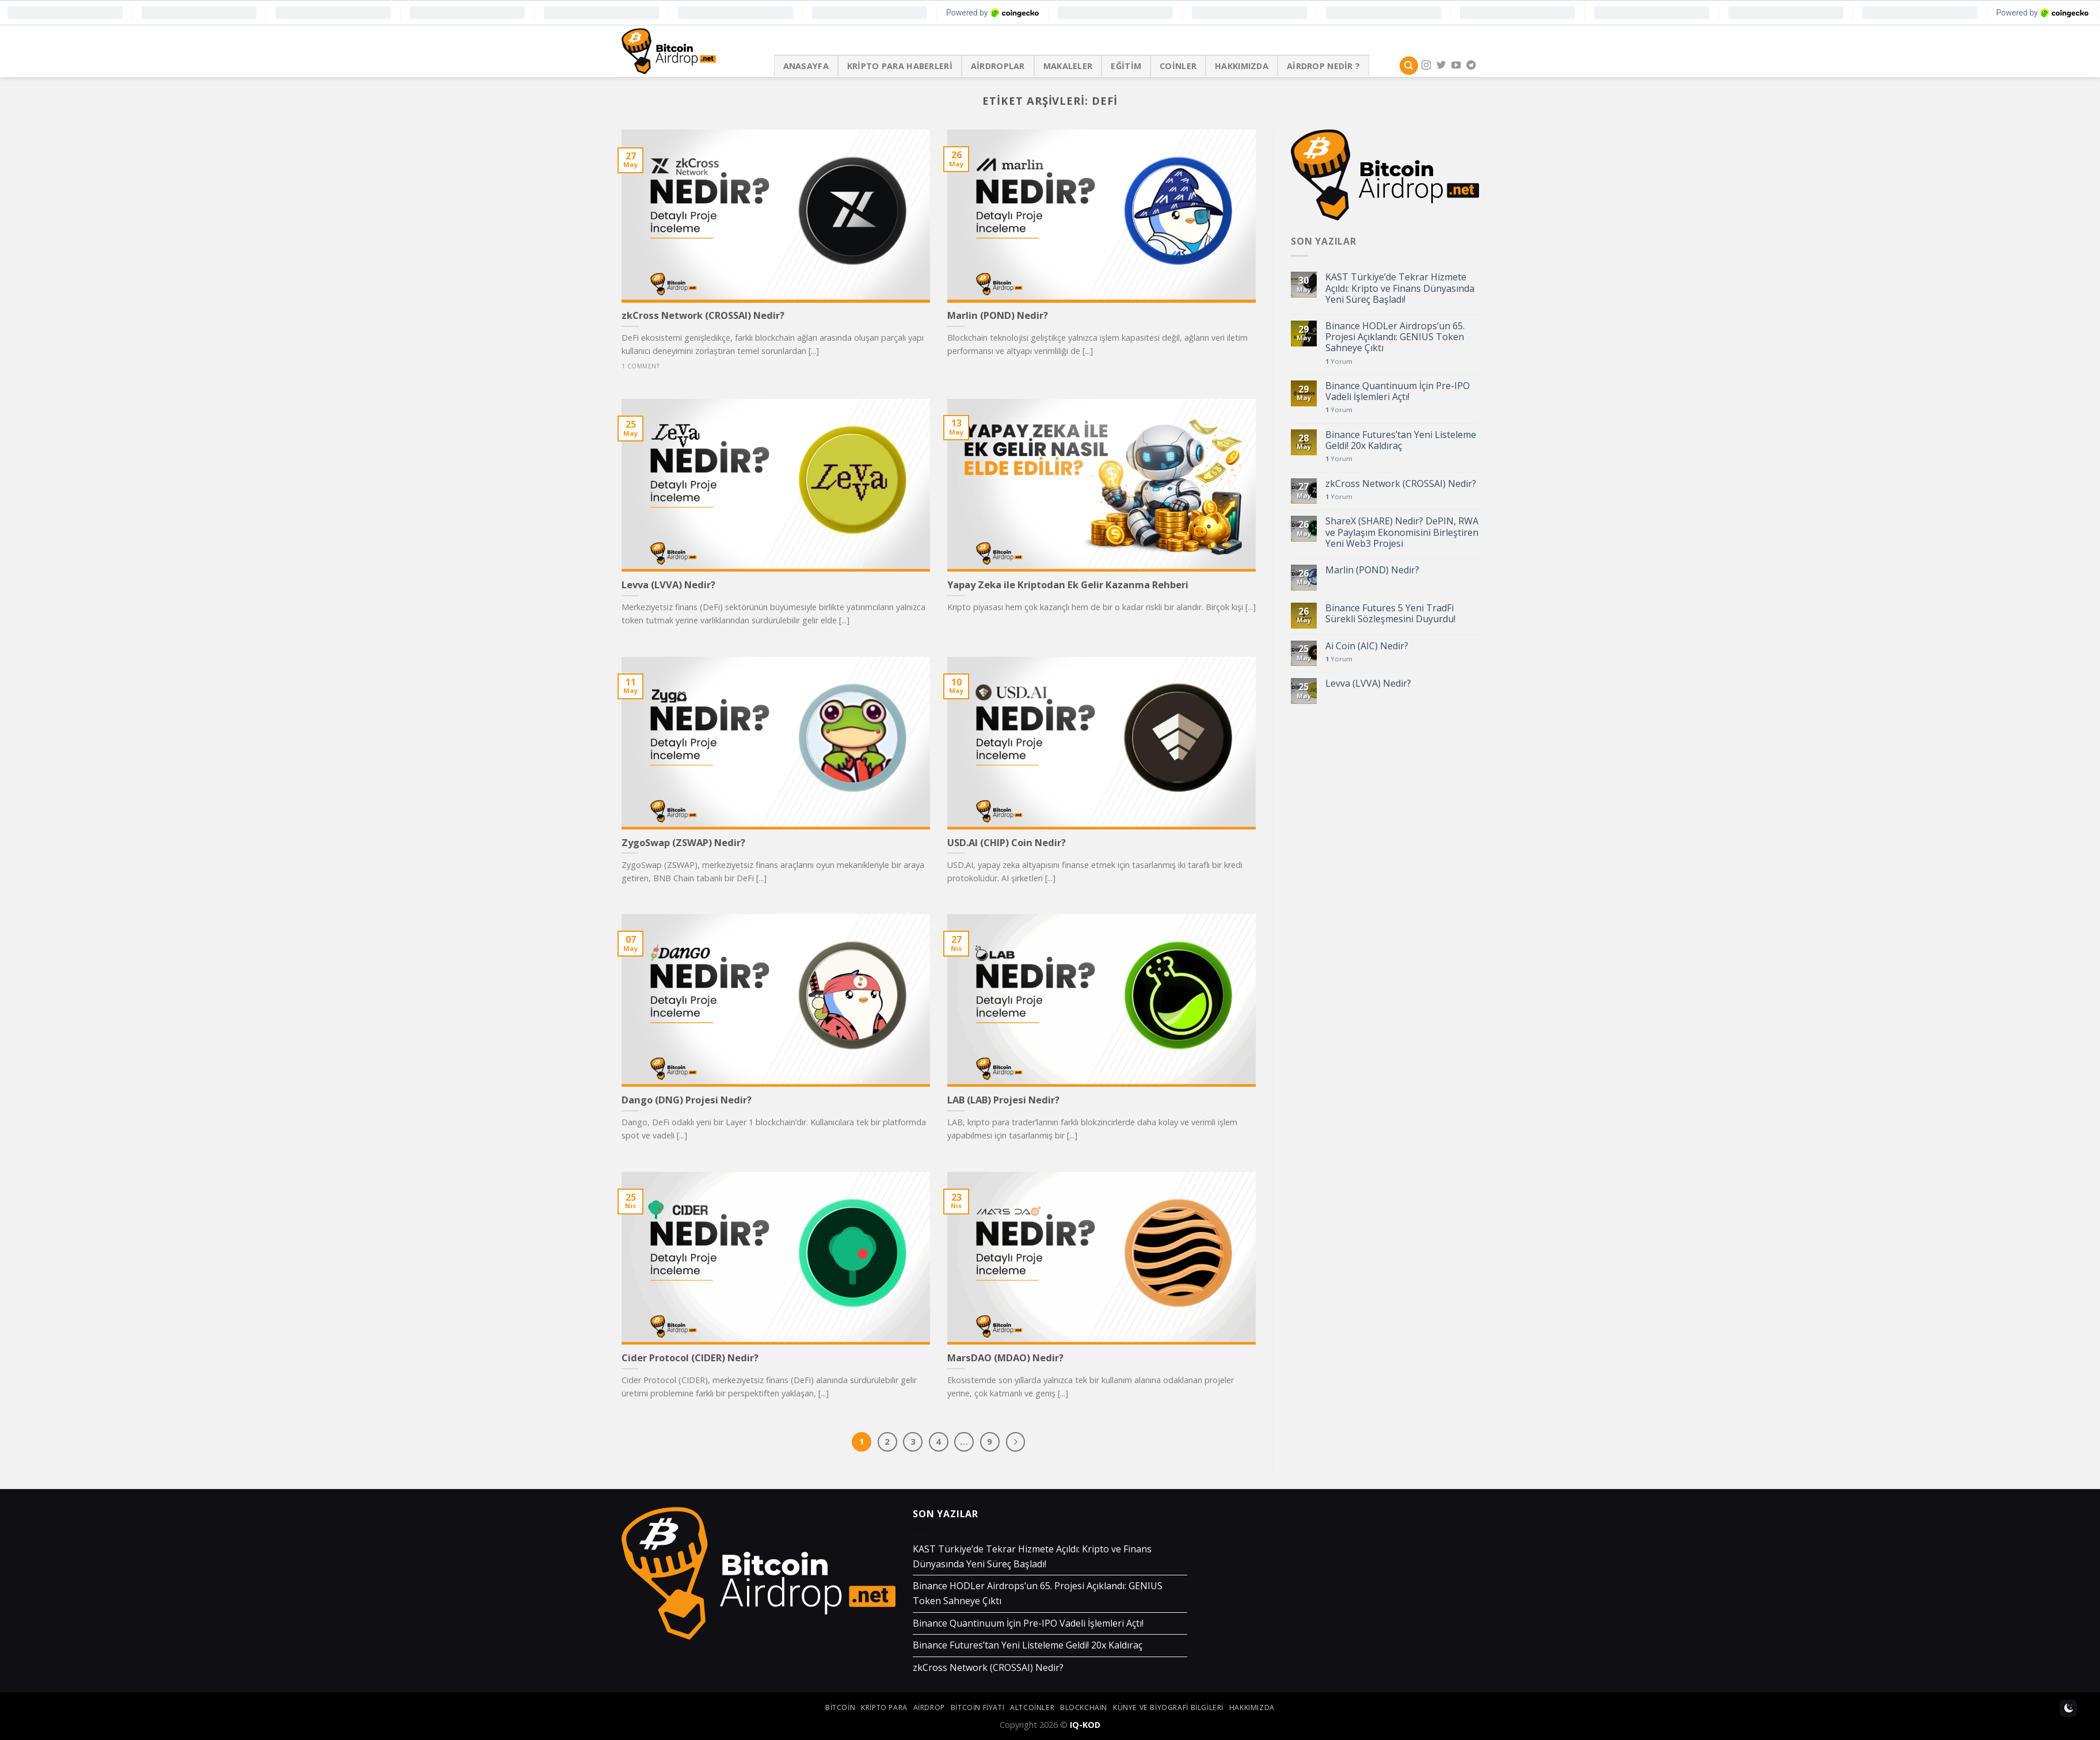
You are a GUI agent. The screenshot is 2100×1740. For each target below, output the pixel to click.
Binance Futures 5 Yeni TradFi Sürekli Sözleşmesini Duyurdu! (1390, 614)
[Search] (1409, 65)
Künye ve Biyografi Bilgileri (1168, 1707)
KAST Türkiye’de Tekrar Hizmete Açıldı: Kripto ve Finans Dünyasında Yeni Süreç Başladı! (1399, 288)
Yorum (1338, 361)
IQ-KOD (1085, 1724)
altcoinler (1032, 1707)
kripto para (884, 1707)
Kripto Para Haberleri (899, 65)
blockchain (1083, 1707)
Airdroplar (998, 65)
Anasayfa (806, 65)
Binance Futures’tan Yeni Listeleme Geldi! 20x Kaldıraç (1400, 440)
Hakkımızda (1241, 65)
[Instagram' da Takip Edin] (1426, 65)
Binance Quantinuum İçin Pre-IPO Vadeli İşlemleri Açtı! (1397, 391)
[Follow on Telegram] (1471, 65)
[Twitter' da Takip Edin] (1441, 65)
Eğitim (1126, 65)
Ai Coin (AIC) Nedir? (1366, 646)
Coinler (1178, 65)
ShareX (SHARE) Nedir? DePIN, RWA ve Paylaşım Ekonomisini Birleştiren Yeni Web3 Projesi (1401, 532)
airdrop (929, 1707)
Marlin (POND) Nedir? (1372, 570)
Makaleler (1068, 65)
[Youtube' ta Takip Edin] (1456, 65)
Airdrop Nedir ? (1323, 65)
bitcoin (840, 1707)
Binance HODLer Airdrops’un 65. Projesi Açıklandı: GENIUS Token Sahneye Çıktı (1395, 337)
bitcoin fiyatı (978, 1707)
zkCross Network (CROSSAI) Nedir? (1400, 483)
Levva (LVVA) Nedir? (1368, 683)
